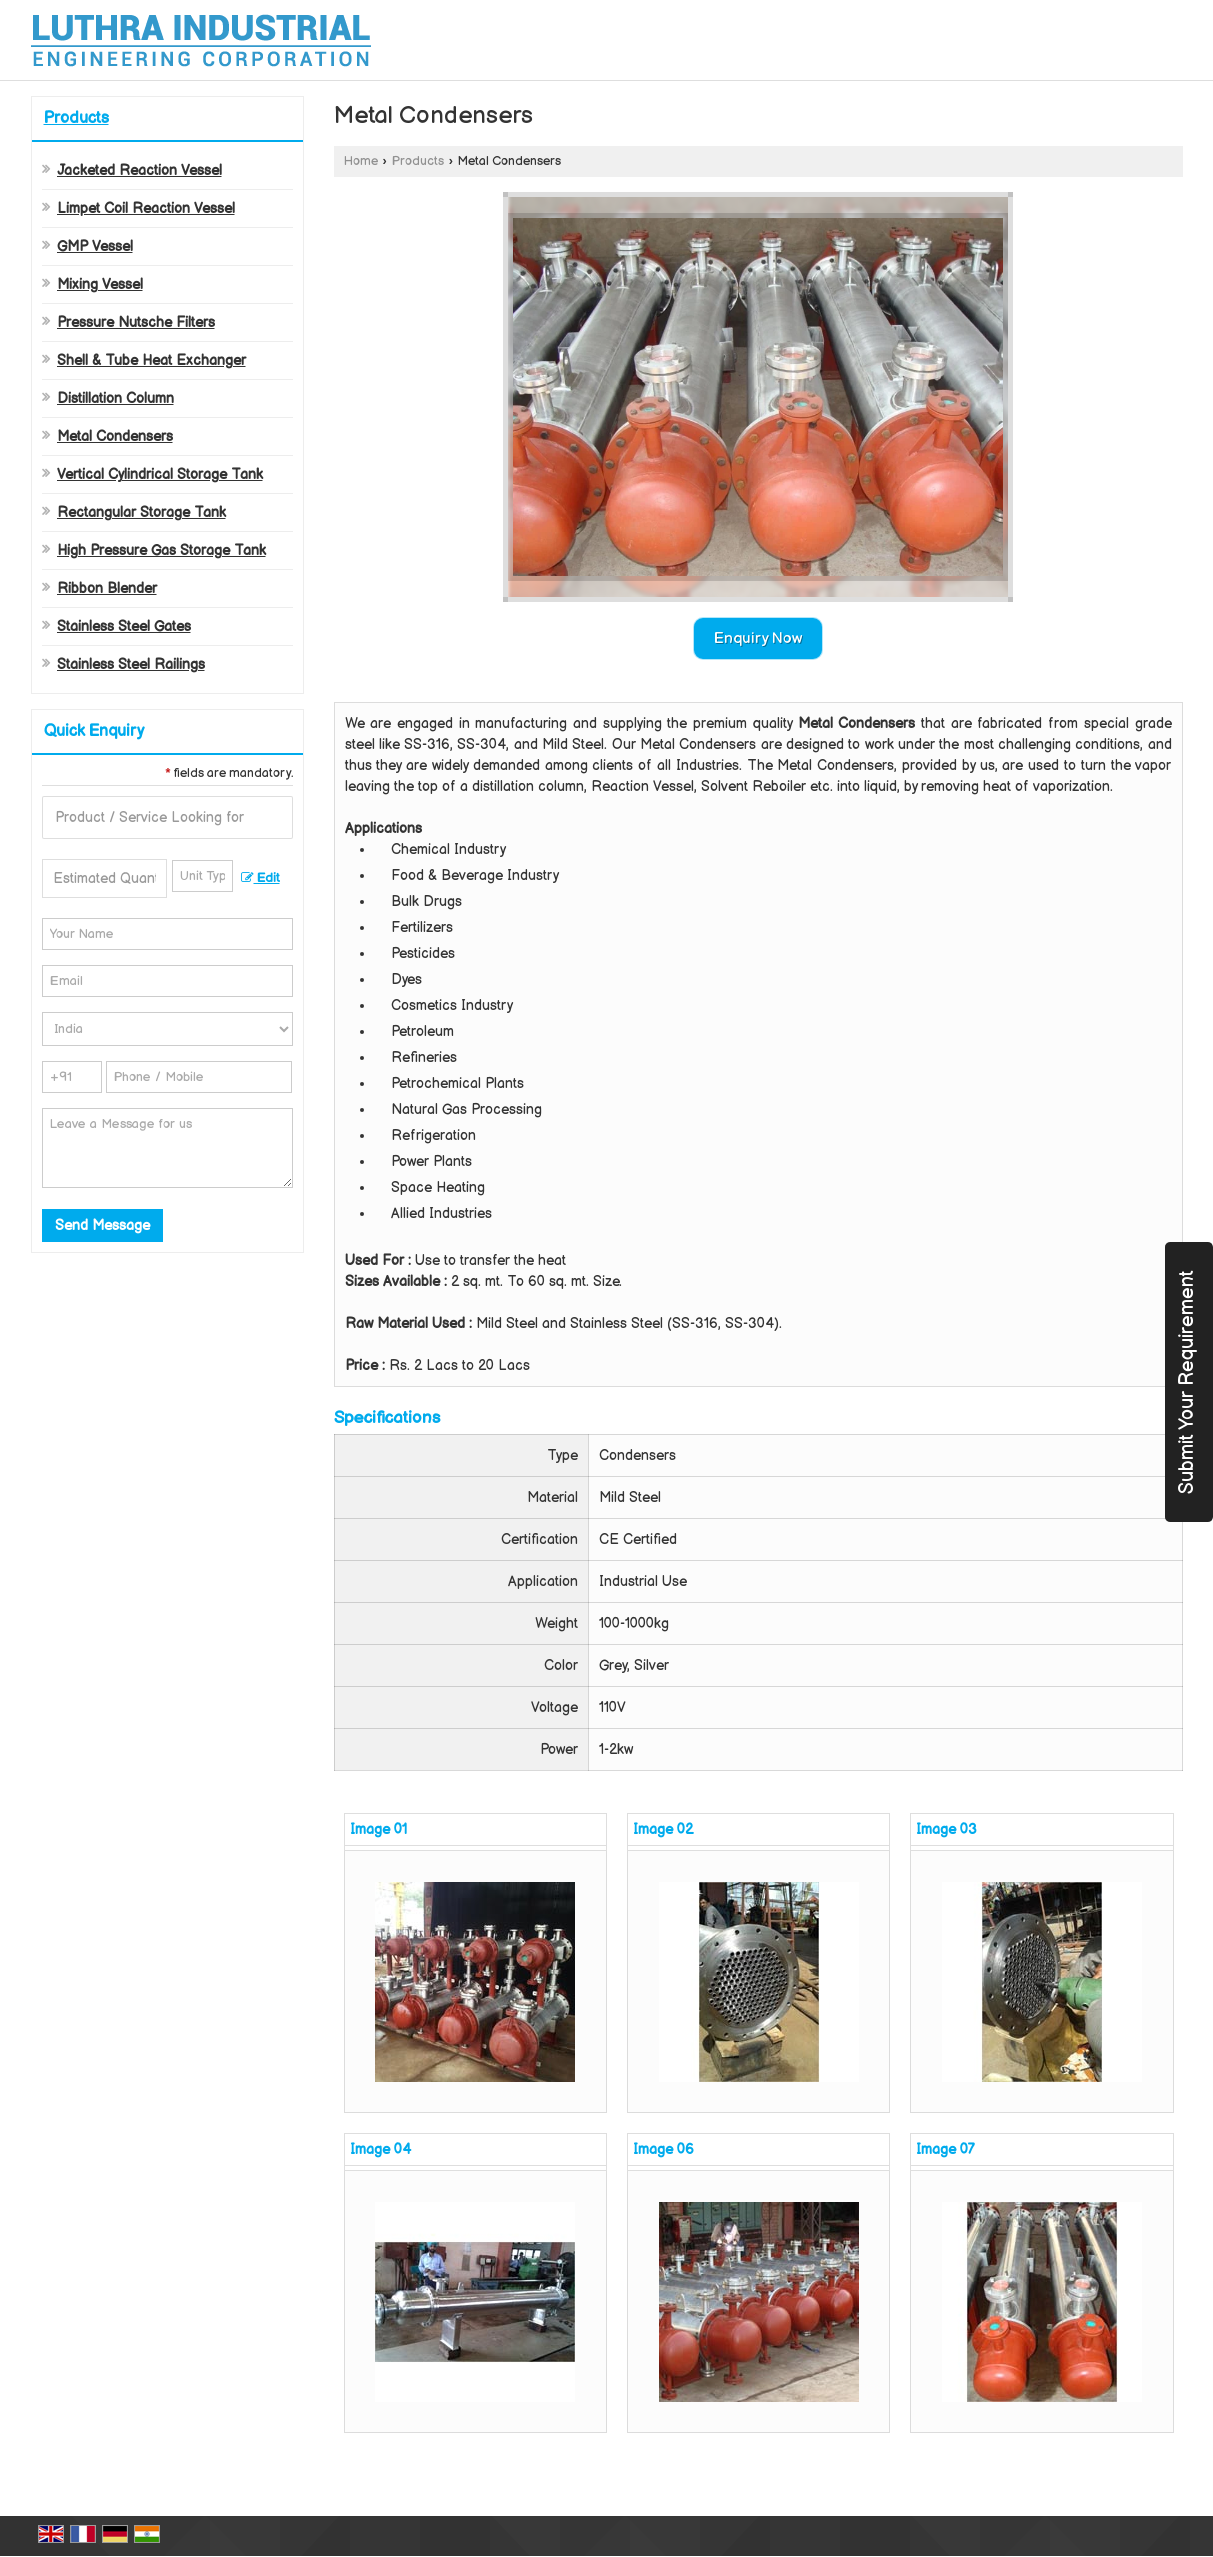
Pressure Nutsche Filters (136, 322)
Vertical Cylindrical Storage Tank (160, 474)
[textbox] (202, 876)
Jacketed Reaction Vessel (139, 170)
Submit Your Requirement (1187, 1382)
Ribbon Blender (107, 588)
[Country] (167, 1029)
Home (361, 161)
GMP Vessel (95, 246)
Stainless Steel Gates (124, 626)
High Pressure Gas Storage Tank (161, 550)
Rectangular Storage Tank (141, 512)
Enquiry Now (758, 638)
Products (76, 118)
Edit (260, 878)
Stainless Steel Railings (131, 664)
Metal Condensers (115, 436)
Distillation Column (115, 398)
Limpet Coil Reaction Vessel (146, 208)
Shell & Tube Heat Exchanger (151, 360)
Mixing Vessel (100, 284)
